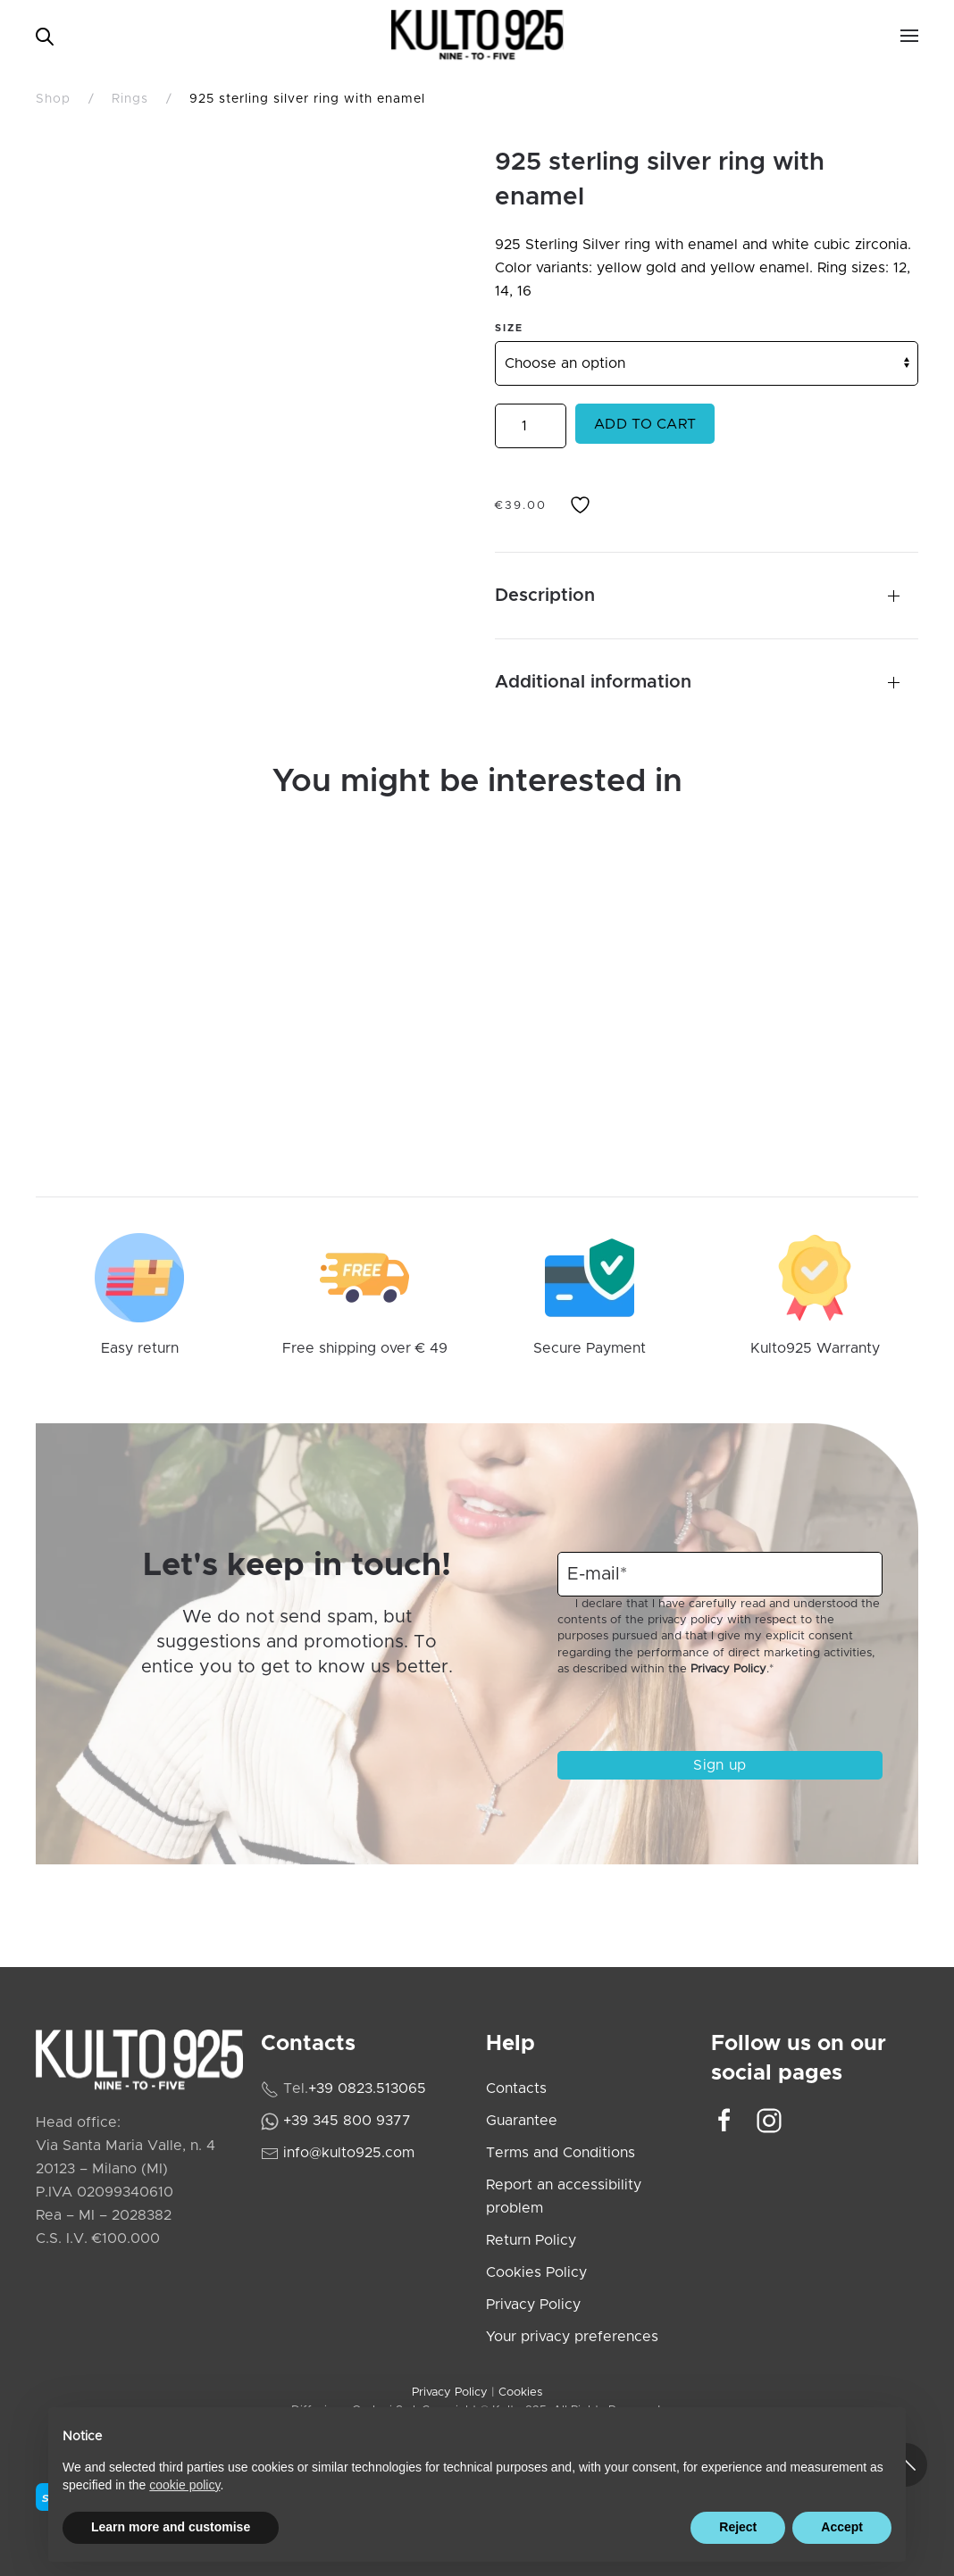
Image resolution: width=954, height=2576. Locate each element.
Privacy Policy (728, 1669)
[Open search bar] (45, 35)
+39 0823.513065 (367, 2088)
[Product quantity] (530, 426)
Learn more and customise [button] (170, 2527)
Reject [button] (738, 2527)
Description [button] (545, 595)
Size (509, 328)
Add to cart (645, 424)
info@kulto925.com (348, 2153)
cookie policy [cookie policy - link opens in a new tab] (184, 2485)
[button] (909, 35)
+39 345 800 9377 (347, 2120)
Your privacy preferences (572, 2337)
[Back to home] (477, 35)
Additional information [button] (593, 682)
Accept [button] (842, 2527)
